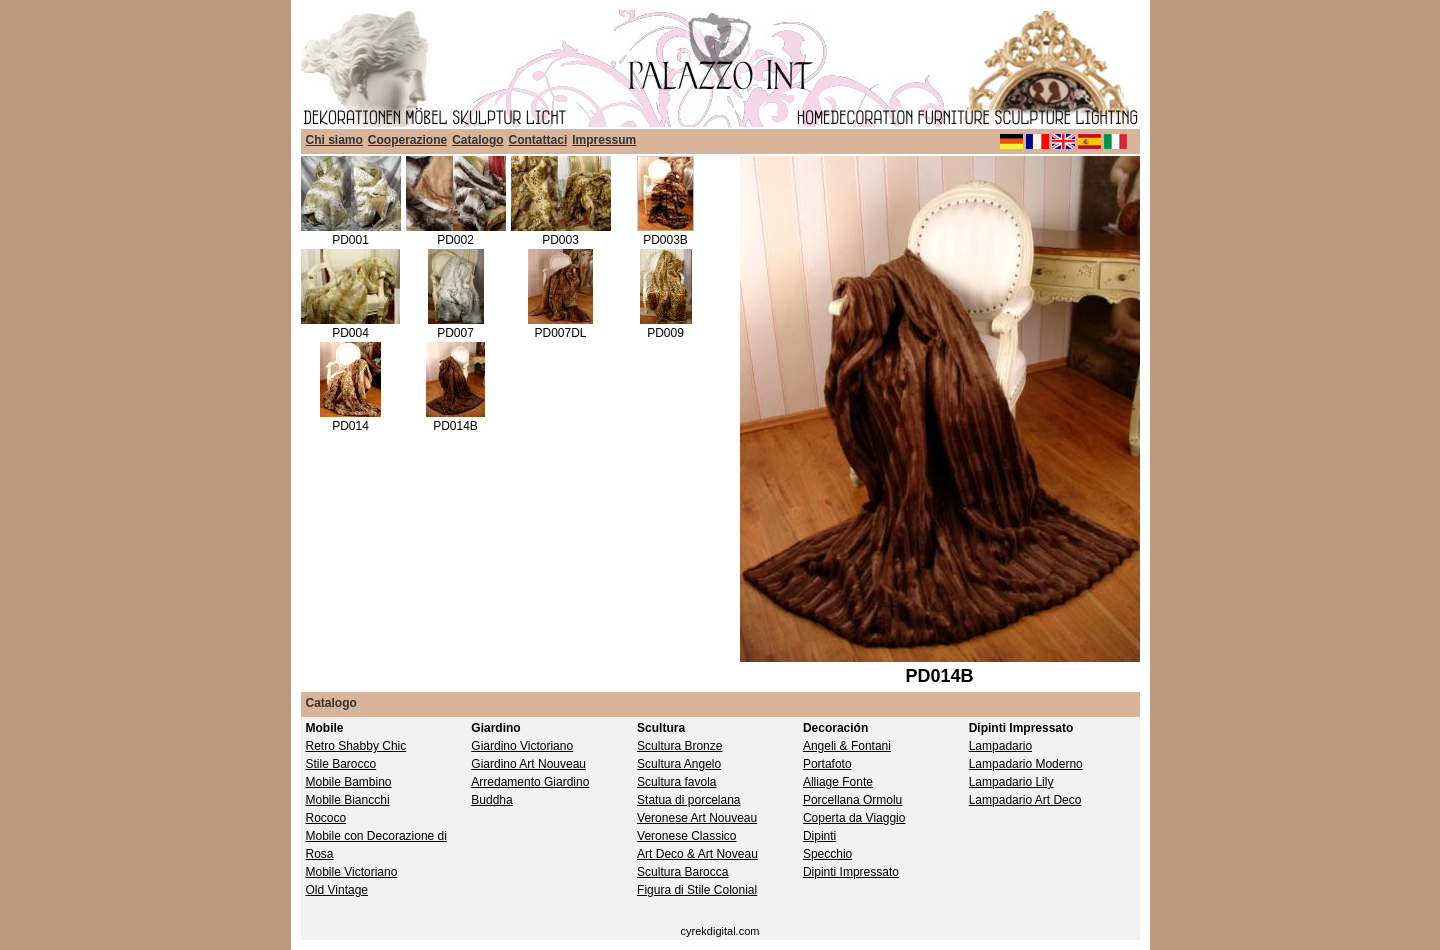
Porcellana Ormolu (852, 800)
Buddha (491, 800)
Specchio (827, 854)
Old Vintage (337, 890)
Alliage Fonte (838, 782)
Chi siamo (334, 140)
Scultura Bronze (679, 746)
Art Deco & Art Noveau (697, 854)
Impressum (604, 140)
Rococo (326, 818)
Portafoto (827, 764)
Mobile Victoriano (352, 872)
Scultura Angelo (679, 764)
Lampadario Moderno (1026, 764)
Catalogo (477, 140)
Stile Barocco (341, 764)
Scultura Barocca (682, 872)
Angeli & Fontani (847, 746)
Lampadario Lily (1011, 782)
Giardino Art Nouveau (528, 764)
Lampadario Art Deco (1025, 800)
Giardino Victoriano (522, 746)
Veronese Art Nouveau (697, 818)
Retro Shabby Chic (356, 746)
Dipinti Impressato (851, 872)
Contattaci (538, 140)
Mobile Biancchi (348, 800)
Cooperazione (407, 140)
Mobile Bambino (349, 782)
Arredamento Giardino (530, 782)
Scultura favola (676, 782)
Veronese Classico (686, 836)
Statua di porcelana (688, 800)
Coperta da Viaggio (854, 818)
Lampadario (1000, 746)
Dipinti (819, 836)
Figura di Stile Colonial (697, 890)
